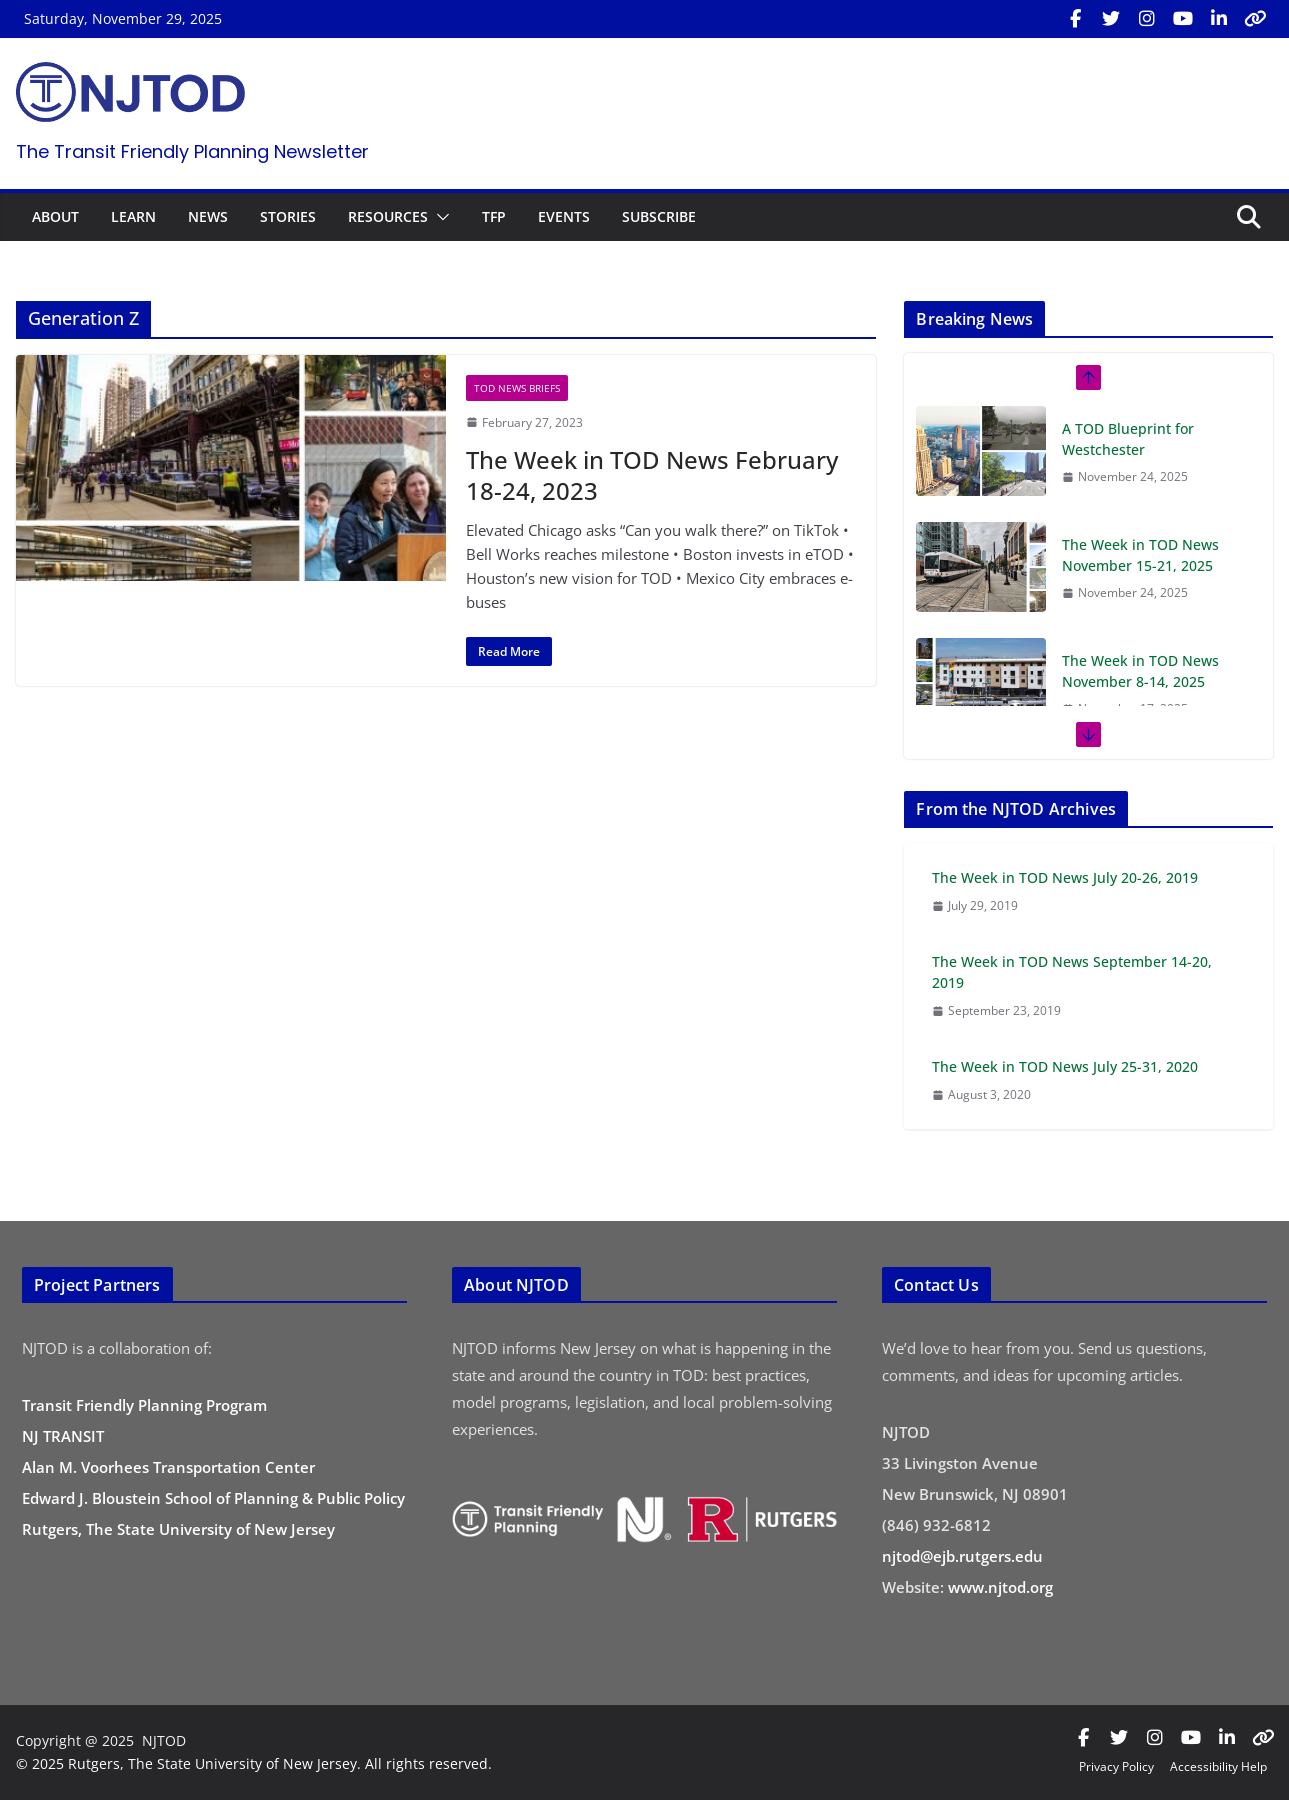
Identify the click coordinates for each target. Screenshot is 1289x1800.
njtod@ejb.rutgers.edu (962, 1556)
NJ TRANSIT (63, 1436)
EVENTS (564, 216)
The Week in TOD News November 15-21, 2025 (1140, 555)
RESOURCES (388, 216)
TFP (494, 216)
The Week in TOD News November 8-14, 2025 (1140, 671)
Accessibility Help (1218, 1766)
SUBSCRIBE (659, 216)
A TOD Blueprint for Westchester (1128, 439)
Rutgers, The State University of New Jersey (178, 1529)
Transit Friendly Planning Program (144, 1405)
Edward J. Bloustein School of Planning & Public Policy (213, 1498)
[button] (439, 217)
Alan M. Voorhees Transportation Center (168, 1467)
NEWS (208, 216)
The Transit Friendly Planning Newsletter (192, 151)
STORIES (288, 216)
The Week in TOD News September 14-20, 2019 (1072, 972)
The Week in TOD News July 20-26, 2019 (1065, 877)
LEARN (133, 216)
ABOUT (55, 216)
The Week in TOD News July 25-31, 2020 (1065, 1066)
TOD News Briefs (517, 388)
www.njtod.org (1000, 1587)
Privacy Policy (1116, 1766)
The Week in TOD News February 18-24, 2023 (652, 475)
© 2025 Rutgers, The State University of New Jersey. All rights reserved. (254, 1763)
